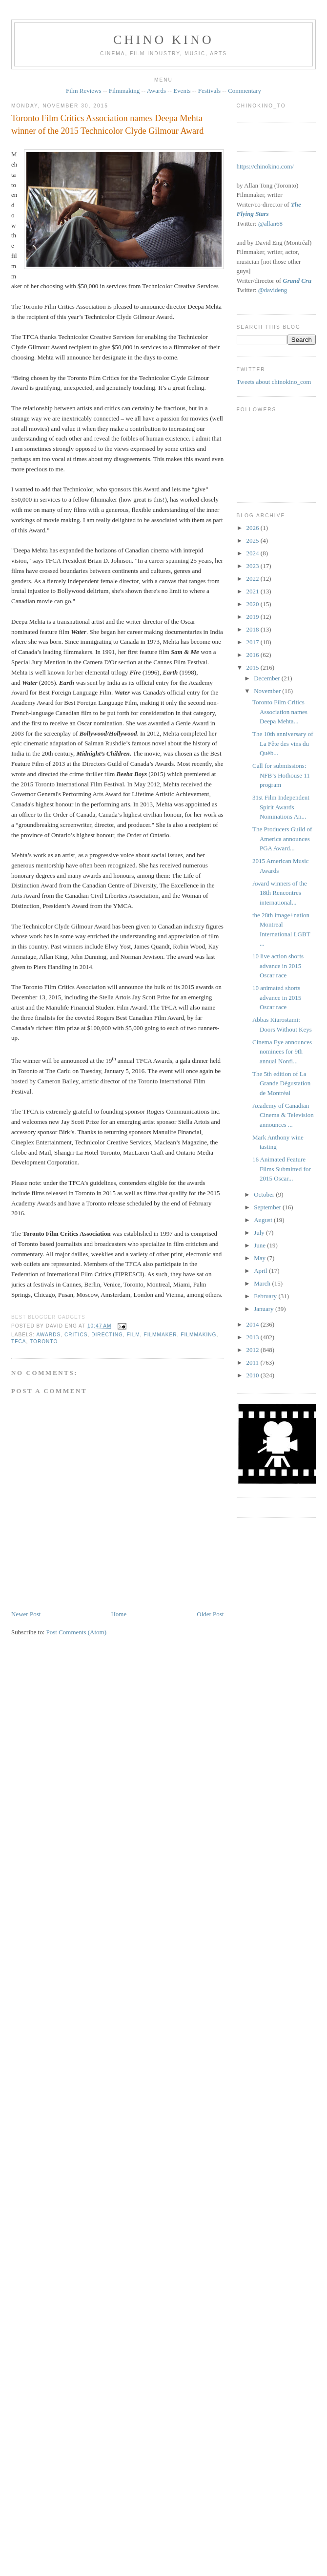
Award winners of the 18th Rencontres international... (279, 893)
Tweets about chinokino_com (274, 381)
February (266, 1296)
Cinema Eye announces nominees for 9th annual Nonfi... (282, 1051)
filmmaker (160, 1334)
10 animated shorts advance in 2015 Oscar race (276, 997)
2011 (253, 1362)
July (260, 1232)
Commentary (244, 90)
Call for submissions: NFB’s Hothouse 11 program (281, 775)
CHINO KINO (163, 40)
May (260, 1258)
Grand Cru (297, 280)
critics (76, 1334)
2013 (253, 1337)
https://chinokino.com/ (265, 166)
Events (181, 90)
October (265, 1194)
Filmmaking (124, 90)
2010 (253, 1375)
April (261, 1270)
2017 (253, 642)
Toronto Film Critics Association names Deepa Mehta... (279, 711)
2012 (253, 1349)
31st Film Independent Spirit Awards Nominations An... (280, 807)
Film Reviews (84, 90)
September (268, 1207)
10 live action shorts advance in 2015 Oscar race (278, 965)
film (133, 1334)
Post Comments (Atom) (76, 1632)
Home (118, 1614)
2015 (253, 667)
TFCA (18, 1341)
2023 (253, 566)
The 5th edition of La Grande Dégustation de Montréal (281, 1083)
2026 (253, 527)
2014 (253, 1324)
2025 (253, 540)
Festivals (209, 90)
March (263, 1283)
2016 (253, 654)
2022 (253, 578)
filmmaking (198, 1334)
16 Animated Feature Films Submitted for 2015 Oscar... (281, 1169)
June (260, 1245)
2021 (253, 591)
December (268, 678)
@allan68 (270, 223)
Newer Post (26, 1614)
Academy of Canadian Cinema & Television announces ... (283, 1115)
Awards (156, 90)
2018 (253, 629)
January (264, 1308)
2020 (253, 604)
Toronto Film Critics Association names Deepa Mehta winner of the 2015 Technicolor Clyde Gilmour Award (107, 124)
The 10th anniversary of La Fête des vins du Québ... (282, 743)
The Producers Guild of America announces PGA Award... (282, 838)
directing (107, 1334)
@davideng (272, 290)
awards (48, 1334)
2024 (253, 553)
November (268, 691)
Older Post (210, 1614)
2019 (253, 616)
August (264, 1220)
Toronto (44, 1341)
